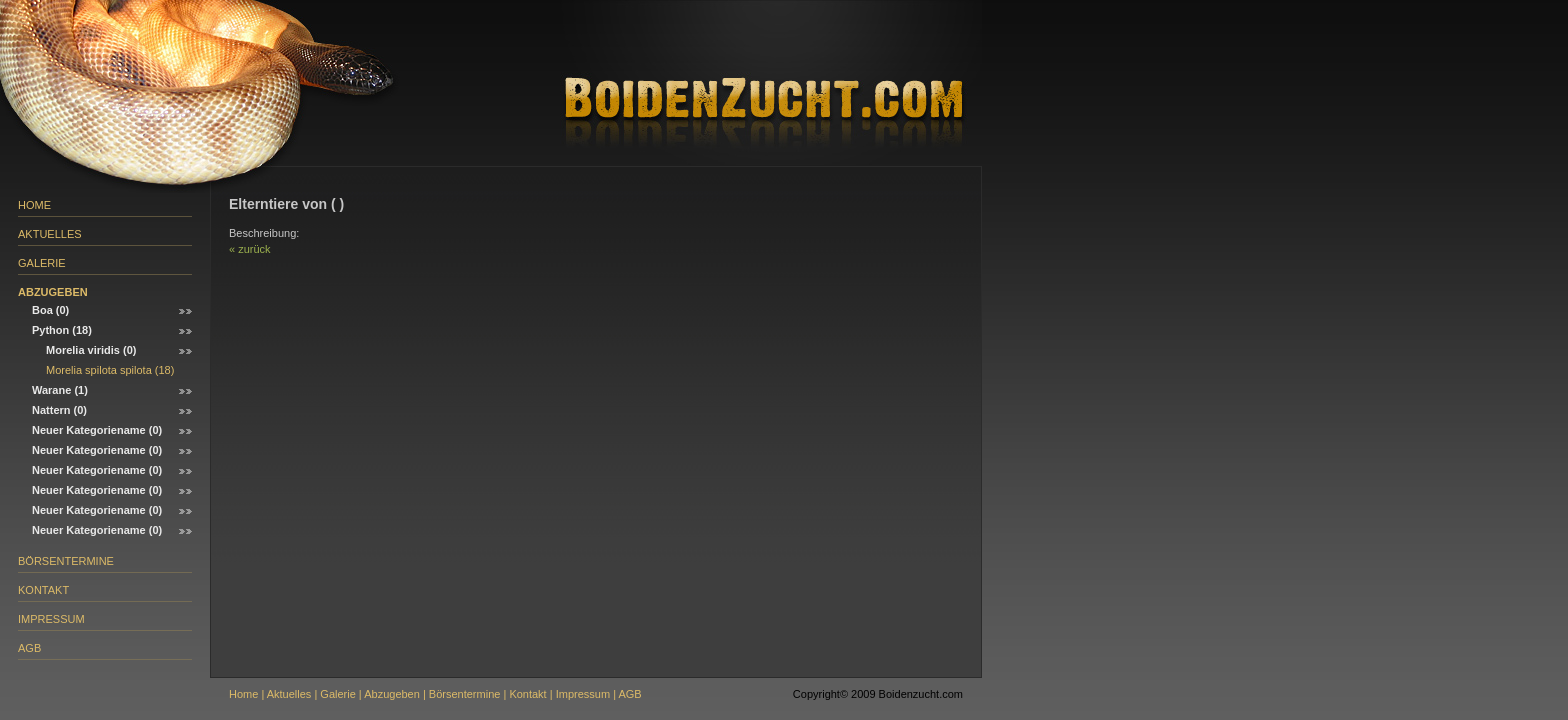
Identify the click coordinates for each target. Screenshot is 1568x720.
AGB (29, 648)
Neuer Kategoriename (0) (97, 430)
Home (34, 205)
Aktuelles (50, 234)
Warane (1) (60, 390)
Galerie (42, 263)
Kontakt (43, 590)
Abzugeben (53, 292)
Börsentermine (66, 561)
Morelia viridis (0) (91, 350)
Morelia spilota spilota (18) (110, 370)
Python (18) (62, 330)
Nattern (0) (59, 410)
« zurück (250, 249)
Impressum (51, 619)
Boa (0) (50, 310)
